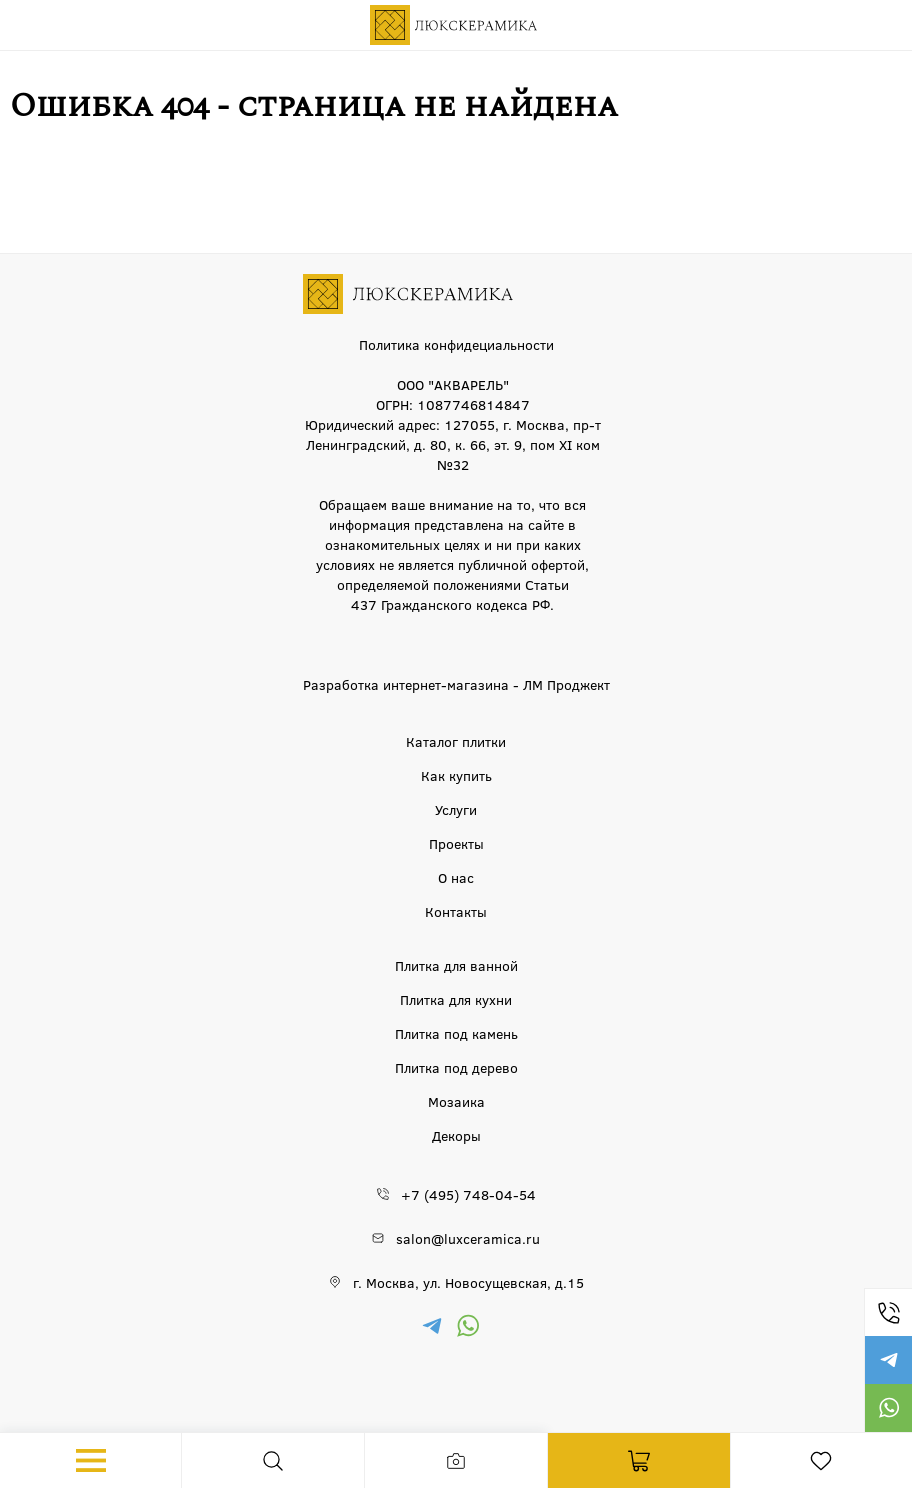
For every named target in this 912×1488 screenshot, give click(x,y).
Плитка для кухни (456, 999)
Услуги (456, 809)
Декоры (456, 1135)
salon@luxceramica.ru (468, 1238)
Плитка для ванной (456, 965)
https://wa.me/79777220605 (888, 1408)
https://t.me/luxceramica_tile (888, 1360)
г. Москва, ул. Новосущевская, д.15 (468, 1282)
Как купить (456, 775)
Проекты (456, 843)
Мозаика (456, 1101)
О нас (456, 877)
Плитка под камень (456, 1033)
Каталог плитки (456, 741)
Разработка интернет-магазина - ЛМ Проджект (456, 684)
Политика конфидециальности (456, 344)
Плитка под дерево (456, 1067)
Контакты (456, 911)
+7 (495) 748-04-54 (888, 1312)
